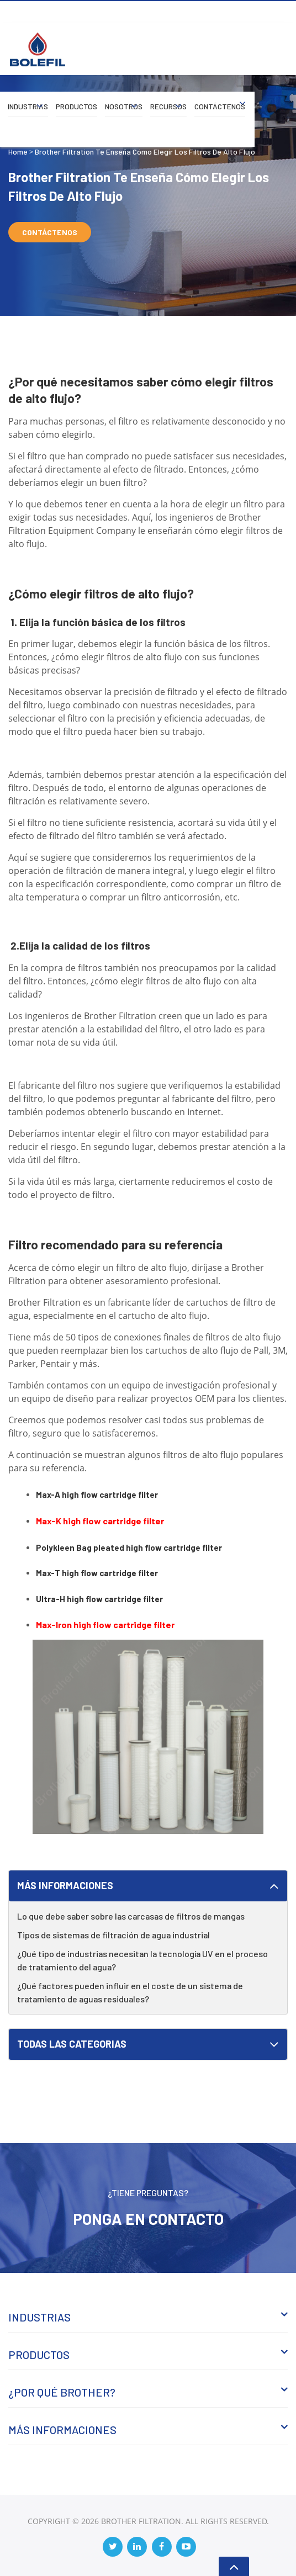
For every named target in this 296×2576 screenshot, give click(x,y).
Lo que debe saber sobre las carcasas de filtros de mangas (131, 1916)
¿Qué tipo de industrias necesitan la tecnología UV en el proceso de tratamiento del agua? (142, 1960)
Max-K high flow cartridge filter (100, 1520)
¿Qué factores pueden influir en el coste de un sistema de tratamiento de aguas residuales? (130, 1992)
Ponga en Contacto (148, 2218)
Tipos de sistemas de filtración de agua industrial (113, 1935)
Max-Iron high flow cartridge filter (105, 1624)
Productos (76, 106)
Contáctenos (219, 106)
